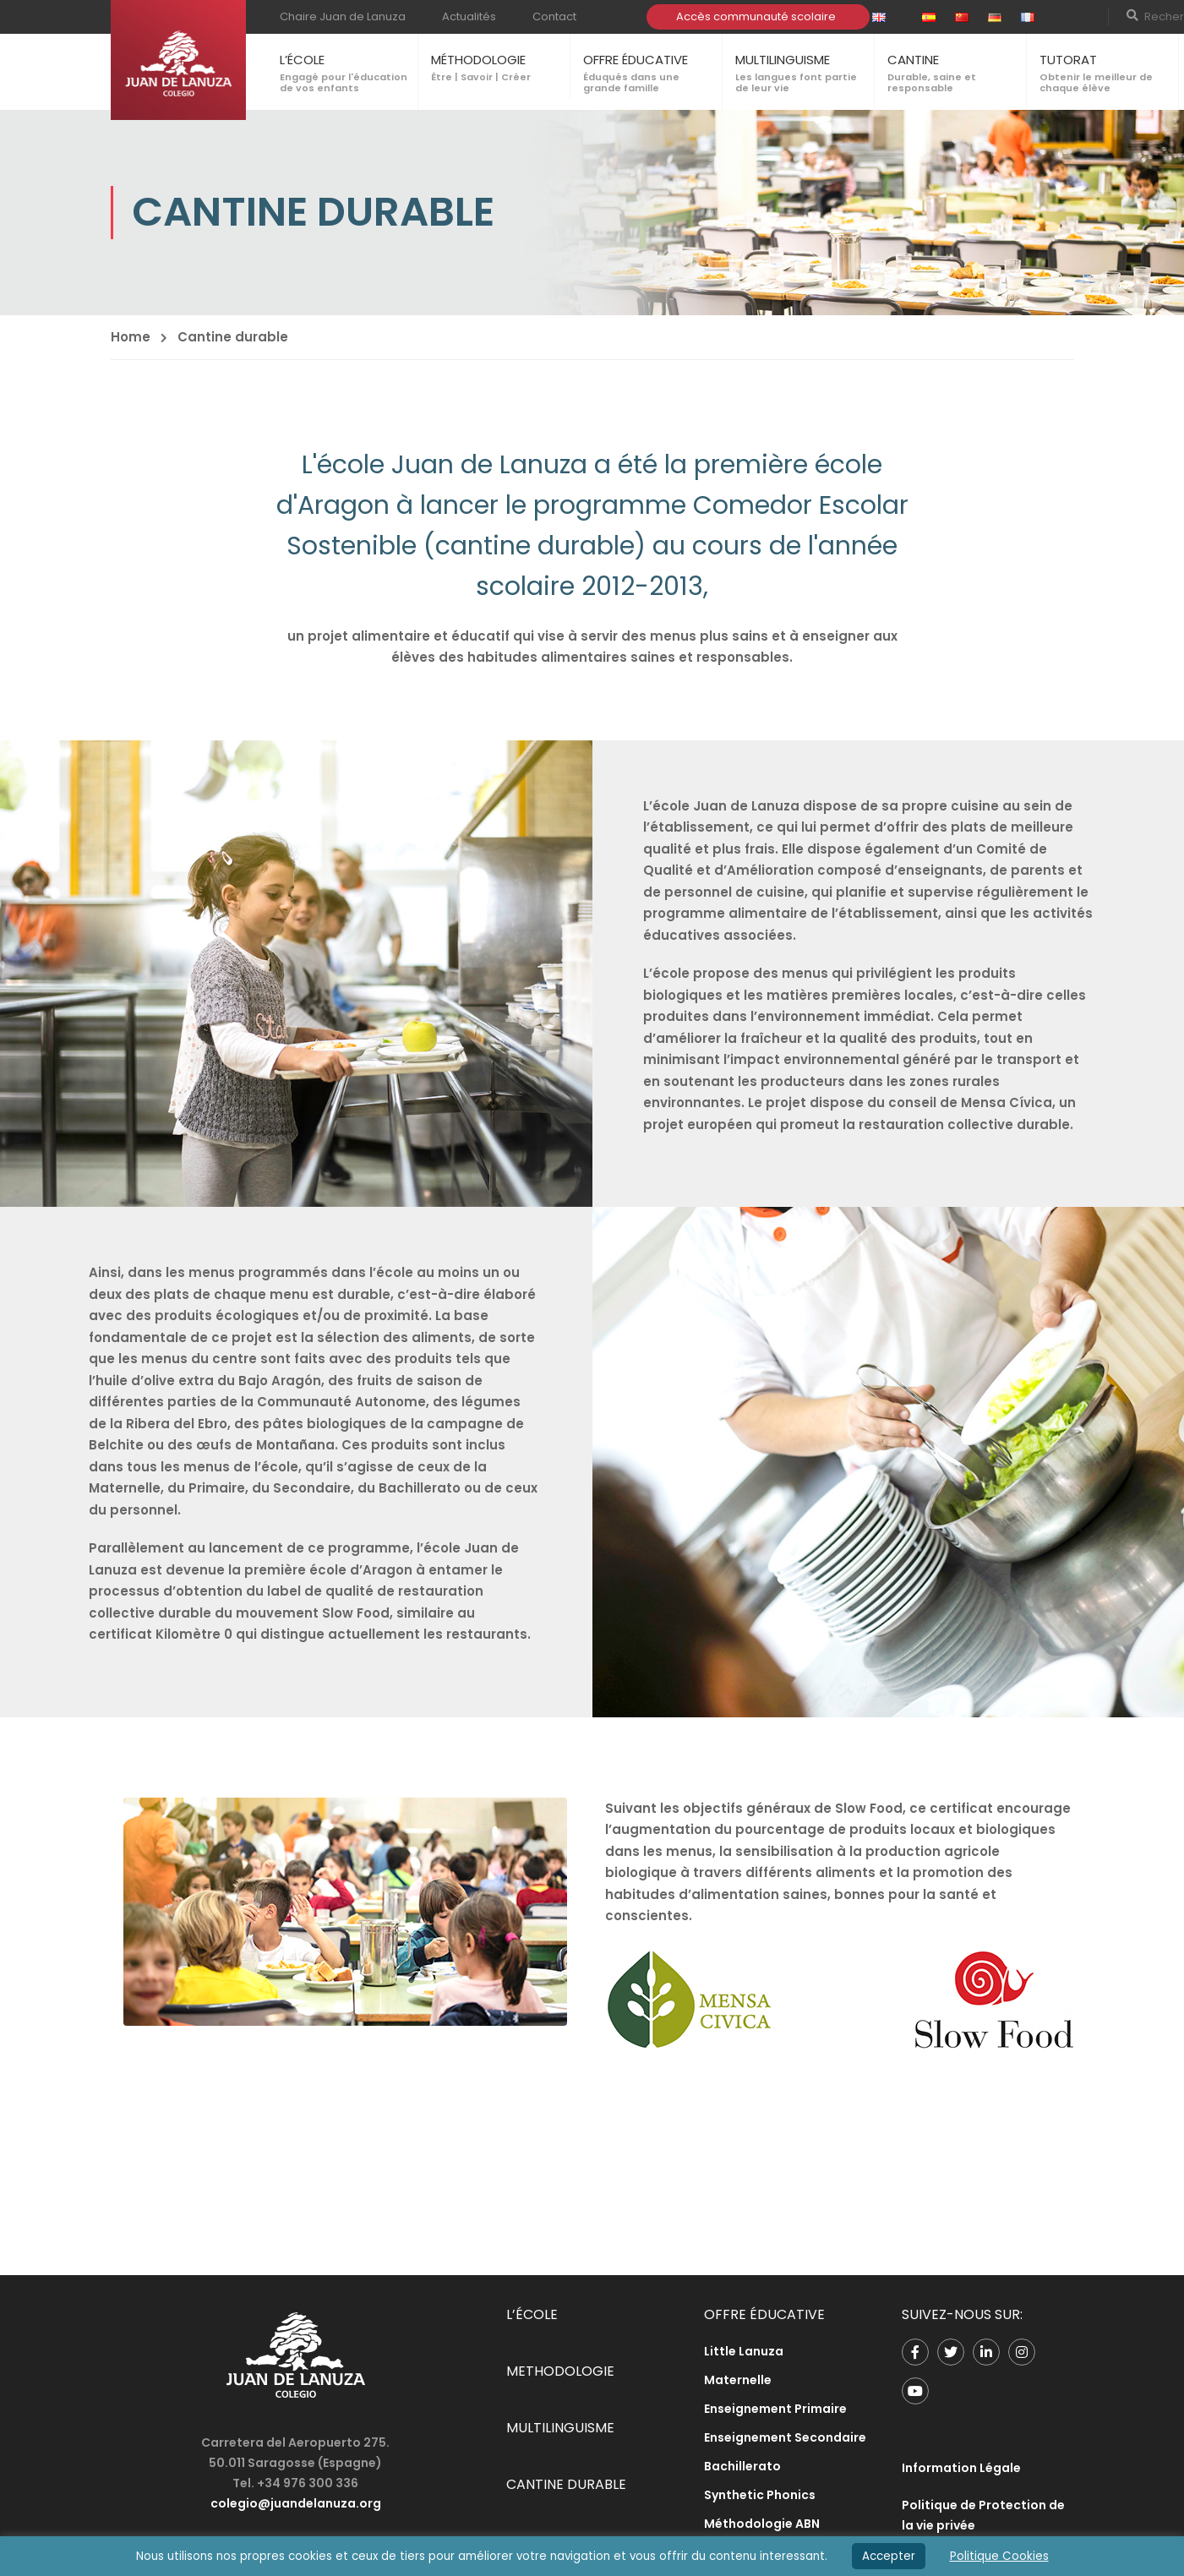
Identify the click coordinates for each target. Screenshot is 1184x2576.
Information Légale (961, 2467)
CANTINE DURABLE (566, 2484)
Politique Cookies (999, 2556)
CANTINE (913, 59)
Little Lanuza (743, 2351)
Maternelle (738, 2379)
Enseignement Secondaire (785, 2437)
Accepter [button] (888, 2556)
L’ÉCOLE (302, 59)
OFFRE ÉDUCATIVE (635, 59)
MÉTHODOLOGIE (478, 59)
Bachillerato (742, 2466)
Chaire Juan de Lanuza (343, 16)
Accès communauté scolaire (756, 16)
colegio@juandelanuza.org (295, 2503)
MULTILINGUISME (782, 59)
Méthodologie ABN (762, 2523)
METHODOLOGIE (560, 2371)
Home (130, 337)
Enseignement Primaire (775, 2408)
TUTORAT (1068, 59)
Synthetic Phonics (760, 2494)
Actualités (469, 16)
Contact (554, 16)
